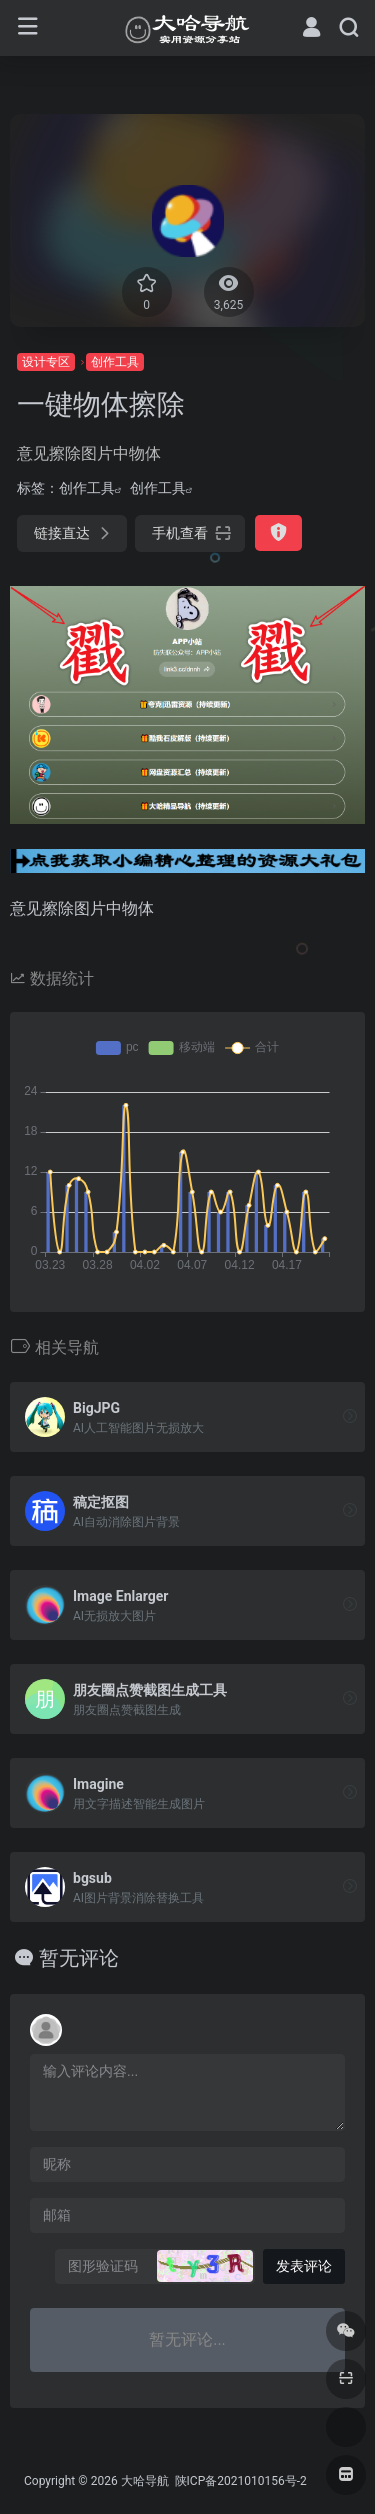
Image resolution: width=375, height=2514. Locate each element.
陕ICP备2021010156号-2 (239, 2481)
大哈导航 (145, 2481)
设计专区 (46, 362)
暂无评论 (79, 1958)
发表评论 (304, 2266)
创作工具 (115, 362)
